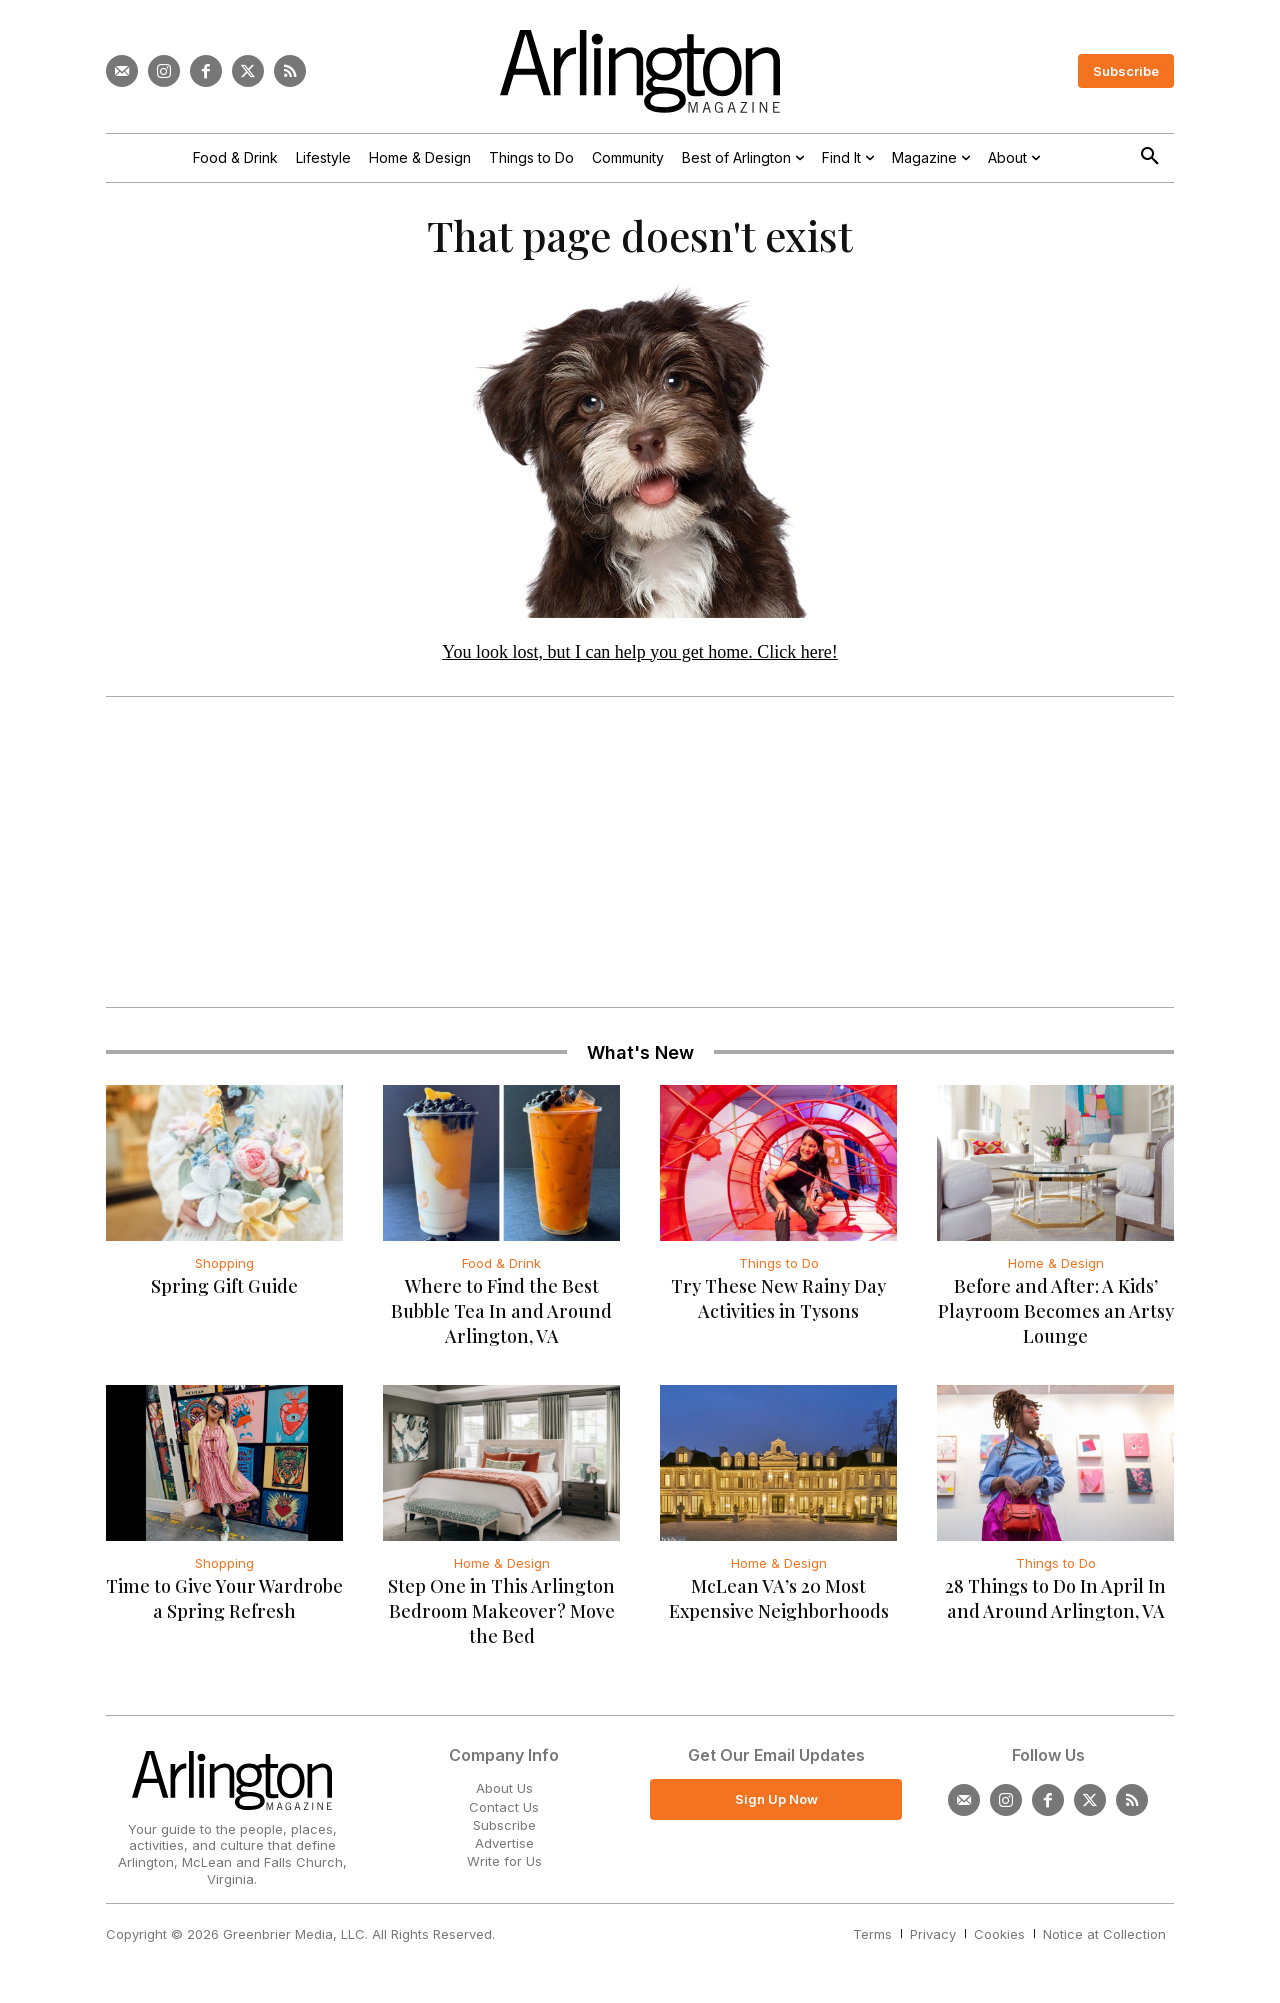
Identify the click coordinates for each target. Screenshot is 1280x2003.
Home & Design (1056, 1271)
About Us (504, 1796)
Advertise (504, 1851)
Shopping (224, 1271)
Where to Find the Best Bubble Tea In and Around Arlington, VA (501, 1319)
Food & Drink (501, 1271)
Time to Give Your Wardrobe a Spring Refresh (224, 1606)
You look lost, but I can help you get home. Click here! (640, 659)
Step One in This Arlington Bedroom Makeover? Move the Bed (501, 1619)
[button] (1150, 157)
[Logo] (640, 71)
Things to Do (779, 1271)
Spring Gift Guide (224, 1294)
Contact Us (504, 1814)
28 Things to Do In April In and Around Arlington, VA (1055, 1606)
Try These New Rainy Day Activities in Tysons (778, 1306)
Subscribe (504, 1832)
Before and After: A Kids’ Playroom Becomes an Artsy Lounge (1056, 1319)
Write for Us (504, 1869)
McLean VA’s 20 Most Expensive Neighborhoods (779, 1606)
